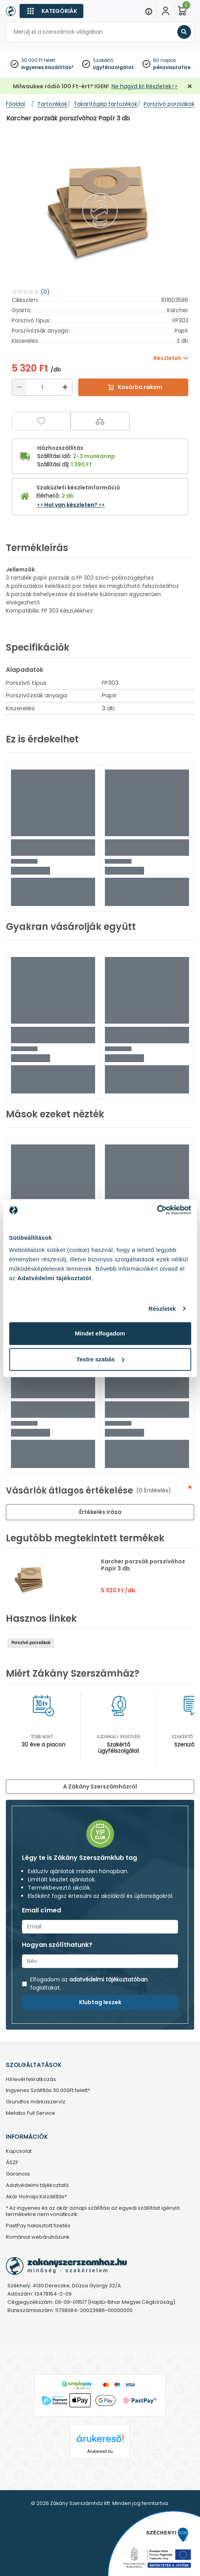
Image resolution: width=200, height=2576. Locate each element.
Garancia (18, 2174)
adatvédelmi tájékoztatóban (108, 1979)
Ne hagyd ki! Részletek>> (145, 86)
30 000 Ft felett (38, 60)
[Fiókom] (165, 11)
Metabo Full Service (30, 2113)
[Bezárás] (190, 86)
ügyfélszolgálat (113, 67)
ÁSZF (12, 2162)
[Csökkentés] (19, 387)
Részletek (162, 1308)
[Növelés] (65, 387)
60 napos (164, 60)
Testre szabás (100, 1359)
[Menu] (149, 11)
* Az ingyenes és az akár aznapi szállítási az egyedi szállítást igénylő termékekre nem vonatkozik (93, 2211)
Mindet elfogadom (100, 1333)
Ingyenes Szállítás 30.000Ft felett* (48, 2090)
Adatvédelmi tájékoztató (37, 2185)
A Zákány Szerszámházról (100, 1786)
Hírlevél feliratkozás (31, 2079)
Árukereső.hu (100, 2451)
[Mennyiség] (42, 387)
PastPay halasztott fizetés (38, 2226)
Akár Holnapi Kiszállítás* (36, 2197)
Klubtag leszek (100, 2002)
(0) (45, 292)
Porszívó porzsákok (30, 1643)
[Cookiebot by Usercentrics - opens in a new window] (157, 1210)
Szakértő (103, 60)
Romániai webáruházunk (38, 2237)
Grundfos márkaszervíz (35, 2102)
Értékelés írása (100, 1512)
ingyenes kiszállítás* (47, 67)
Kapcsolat (19, 2151)
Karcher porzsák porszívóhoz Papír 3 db (143, 1565)
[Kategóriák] (51, 11)
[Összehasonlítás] (99, 421)
